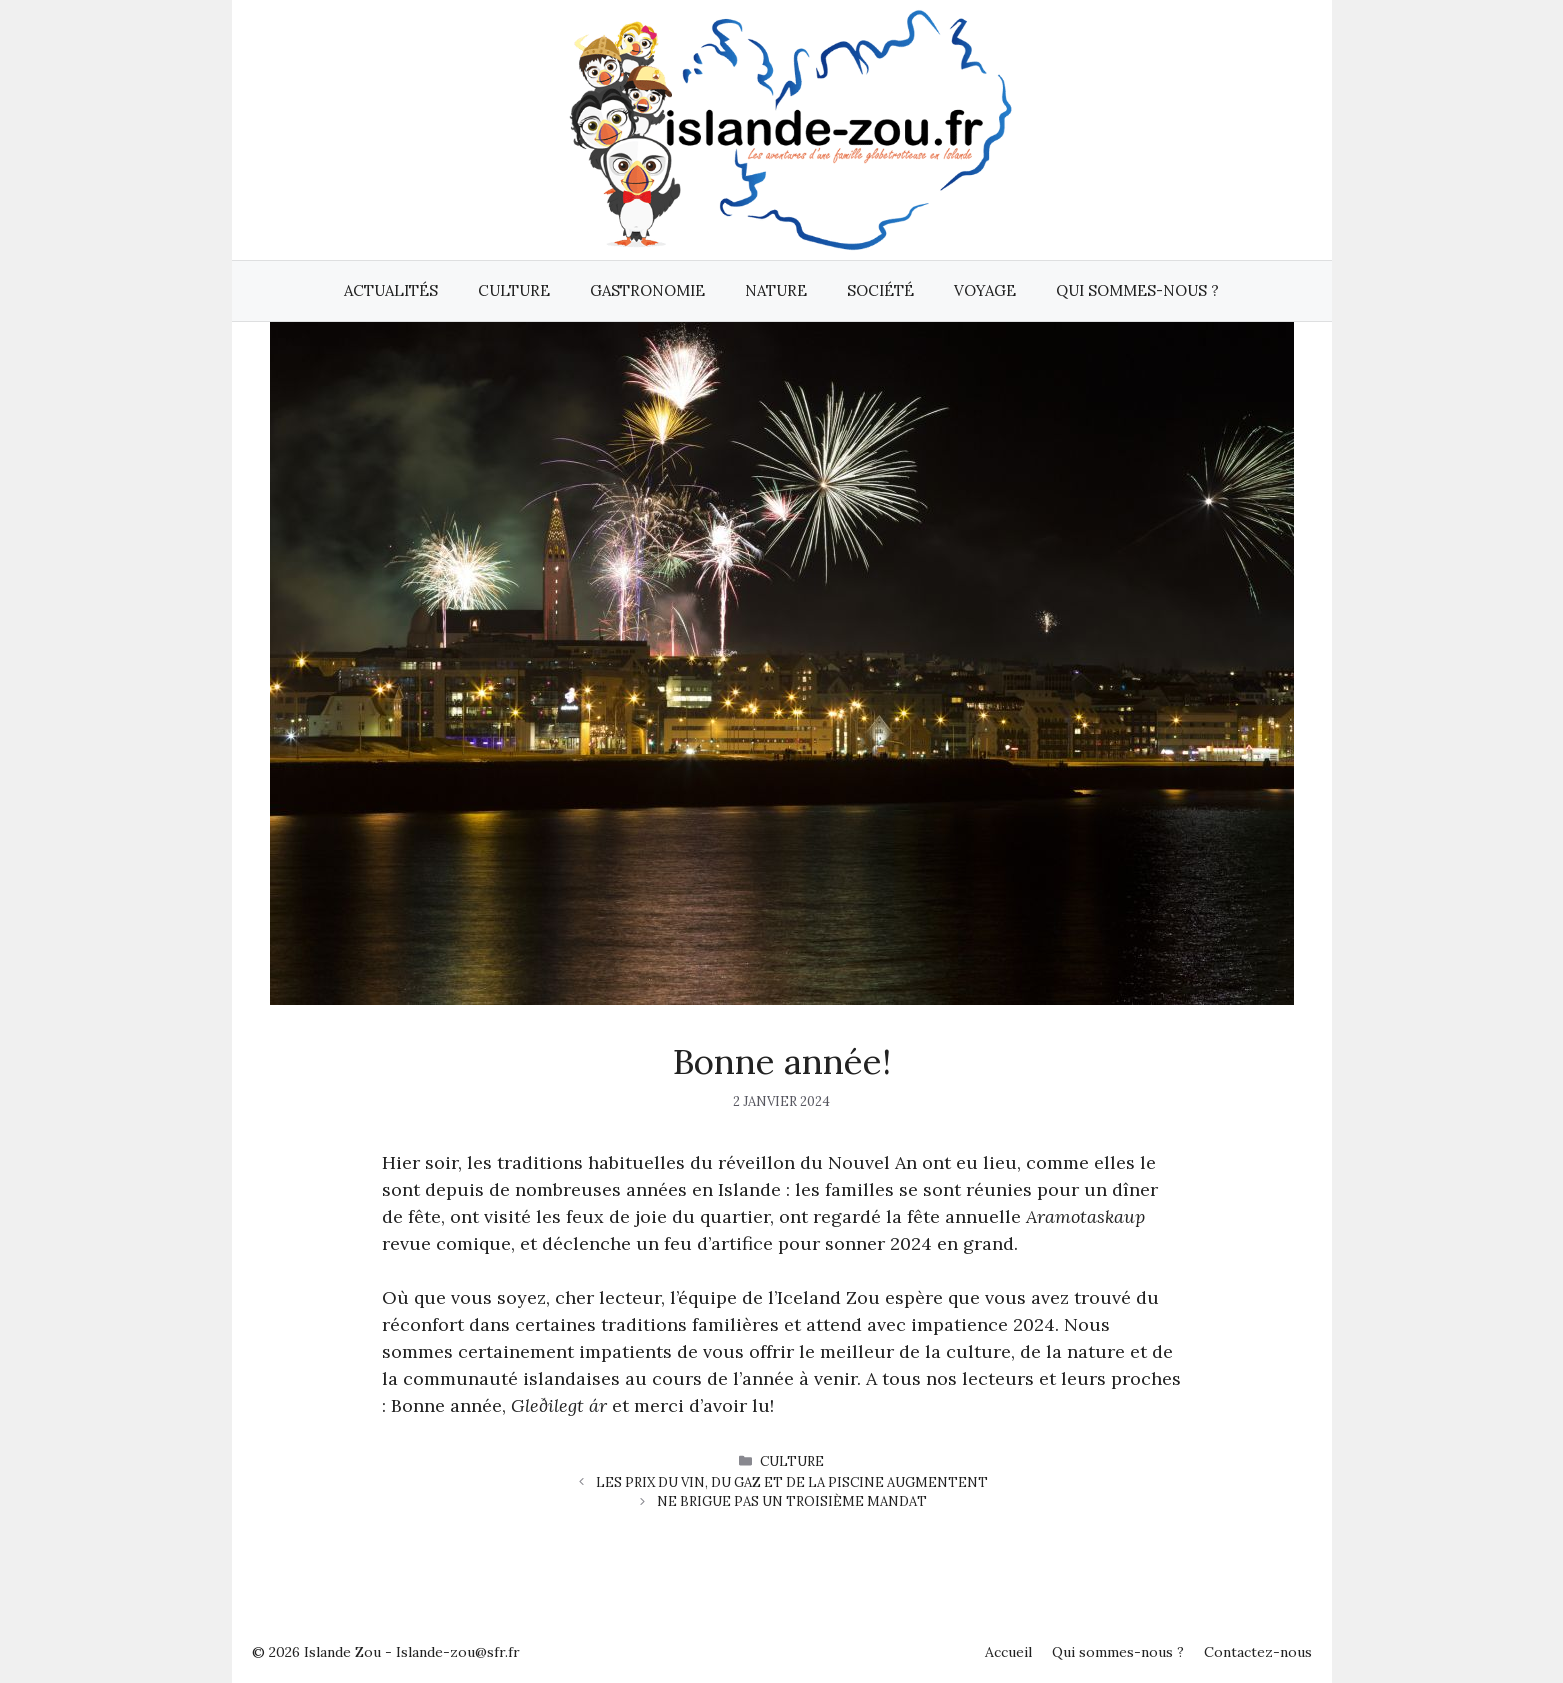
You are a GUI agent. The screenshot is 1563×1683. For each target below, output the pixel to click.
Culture (514, 290)
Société (880, 290)
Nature (776, 290)
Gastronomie (647, 290)
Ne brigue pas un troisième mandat (792, 1501)
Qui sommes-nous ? (1137, 290)
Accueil (1008, 1652)
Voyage (985, 290)
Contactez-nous (1258, 1652)
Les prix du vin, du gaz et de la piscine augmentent (792, 1482)
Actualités (391, 290)
